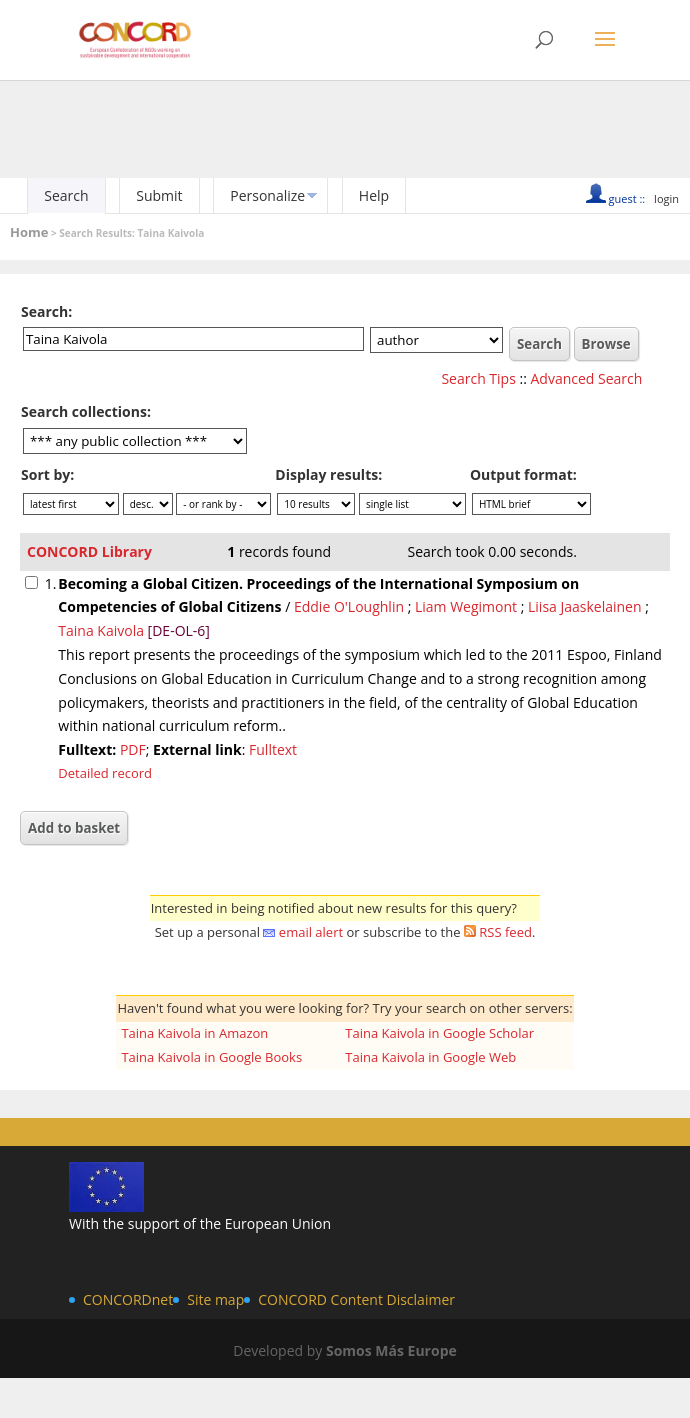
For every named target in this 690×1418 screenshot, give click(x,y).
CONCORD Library (89, 551)
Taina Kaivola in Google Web (430, 1057)
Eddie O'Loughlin (349, 606)
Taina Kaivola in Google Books (211, 1057)
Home (29, 232)
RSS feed (505, 932)
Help (374, 195)
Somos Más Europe (391, 1350)
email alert (311, 932)
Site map (215, 1299)
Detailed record (105, 773)
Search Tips (478, 378)
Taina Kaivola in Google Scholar (439, 1033)
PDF (133, 749)
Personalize (267, 195)
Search (66, 195)
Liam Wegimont (466, 606)
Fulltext (273, 749)
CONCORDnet (128, 1299)
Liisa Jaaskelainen (585, 606)
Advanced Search (587, 378)
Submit (159, 195)
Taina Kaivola (101, 630)
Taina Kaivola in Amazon (194, 1033)
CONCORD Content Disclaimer (356, 1299)
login (666, 198)
